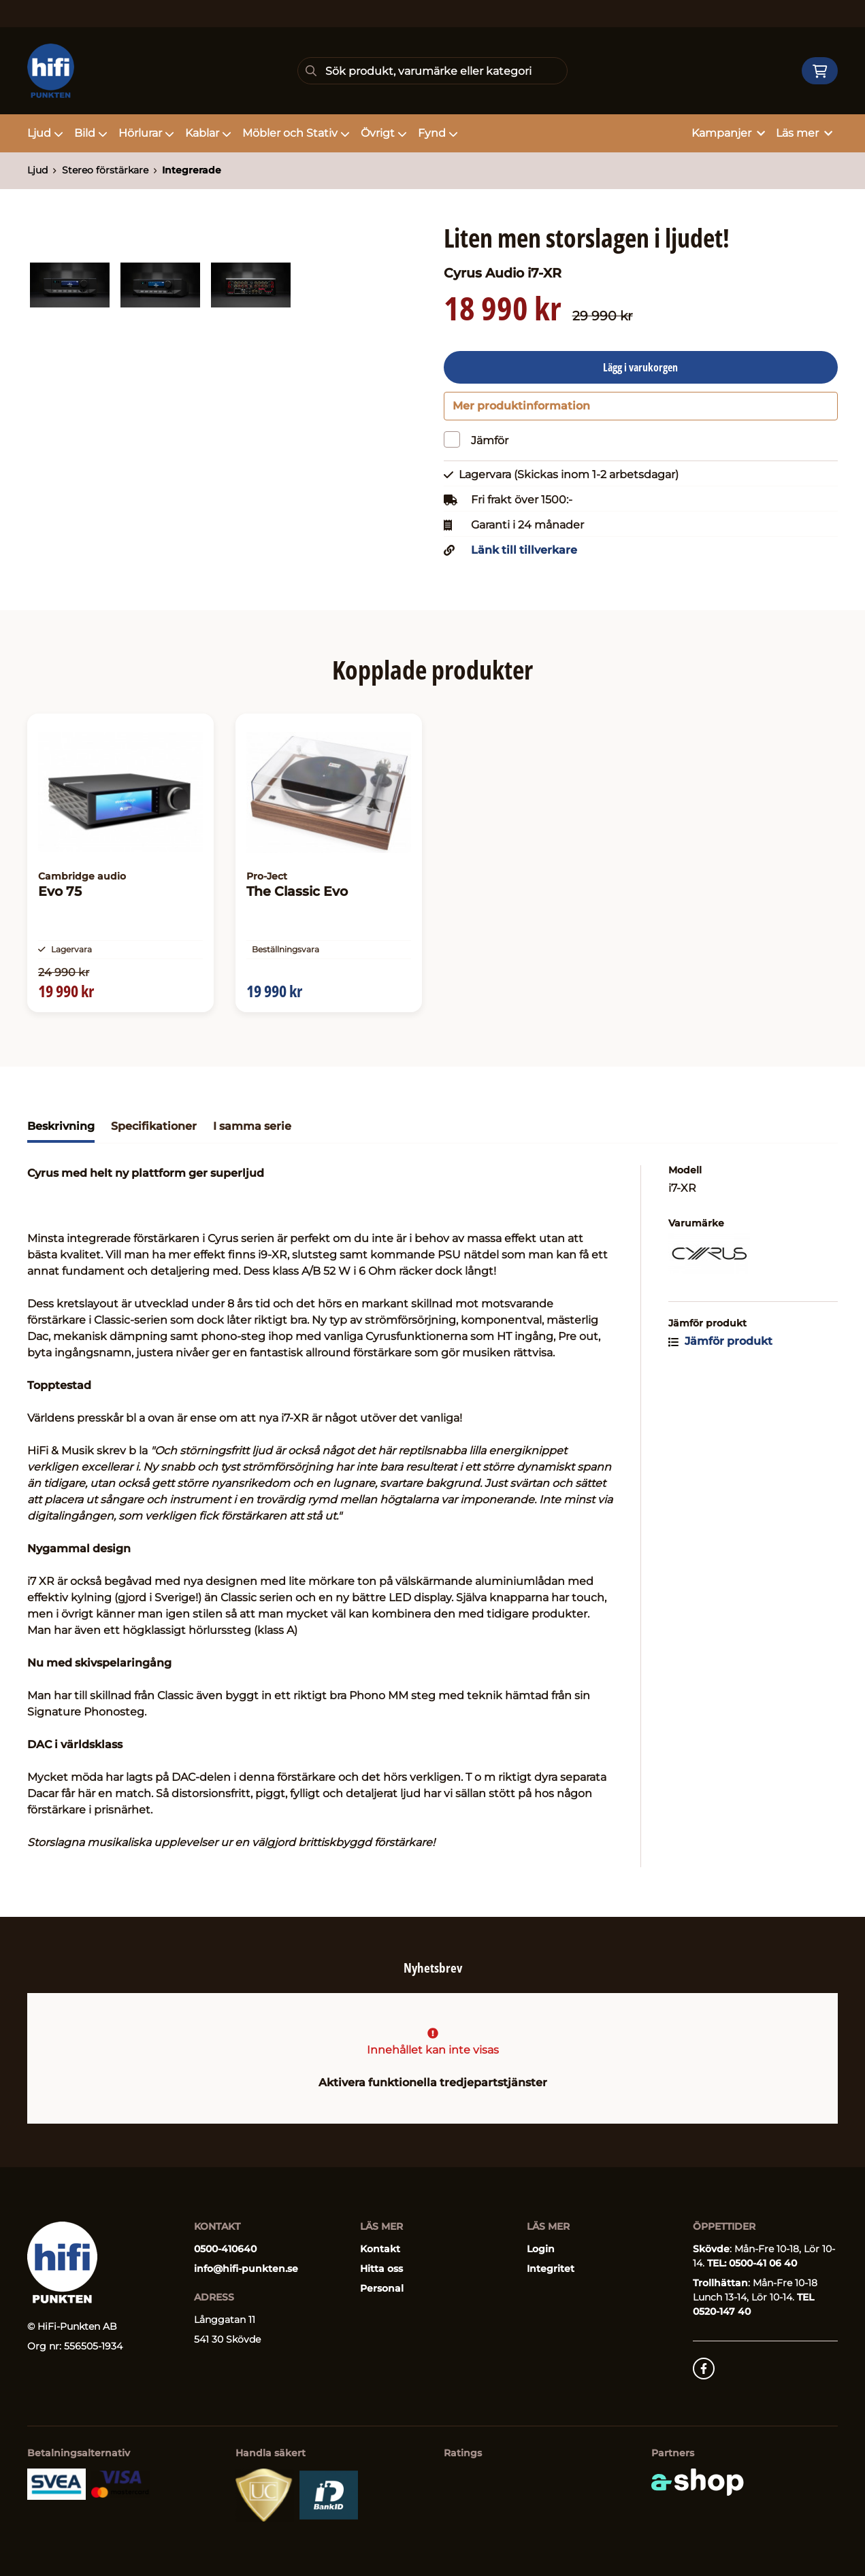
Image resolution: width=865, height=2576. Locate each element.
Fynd (438, 133)
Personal (382, 2288)
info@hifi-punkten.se (246, 2268)
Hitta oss (381, 2268)
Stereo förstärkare (105, 170)
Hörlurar (146, 133)
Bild (91, 133)
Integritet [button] (550, 2268)
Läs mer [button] (804, 133)
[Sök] (432, 70)
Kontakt (380, 2249)
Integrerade (191, 170)
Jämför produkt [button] (720, 1358)
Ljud (45, 133)
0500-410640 (225, 2249)
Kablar (208, 133)
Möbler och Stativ (296, 133)
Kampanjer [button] (728, 133)
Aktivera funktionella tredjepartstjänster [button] (433, 2082)
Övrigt (384, 133)
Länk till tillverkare (524, 556)
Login (541, 2249)
